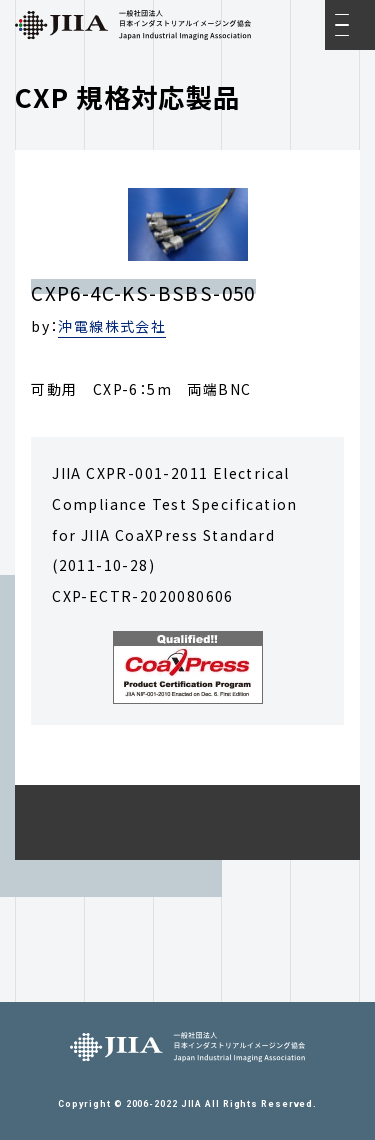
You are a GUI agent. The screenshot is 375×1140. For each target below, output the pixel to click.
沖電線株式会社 (112, 326)
